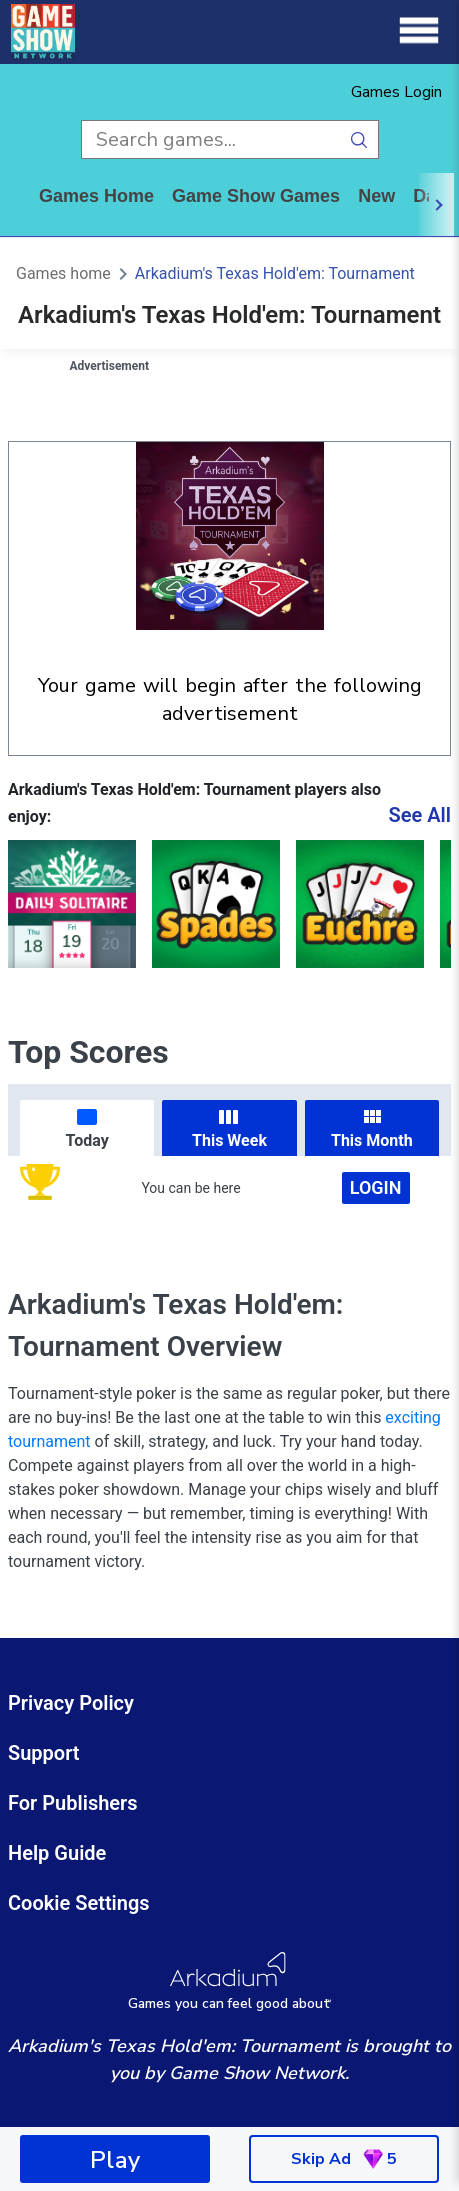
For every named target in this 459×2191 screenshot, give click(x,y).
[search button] (359, 139)
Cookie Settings (79, 1903)
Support (44, 1753)
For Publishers (73, 1803)
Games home (96, 196)
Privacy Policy (71, 1703)
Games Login (396, 92)
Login (376, 1187)
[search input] (210, 139)
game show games (256, 196)
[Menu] (419, 31)
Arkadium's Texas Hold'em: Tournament (275, 273)
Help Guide (57, 1853)
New (376, 196)
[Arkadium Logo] (229, 1981)
